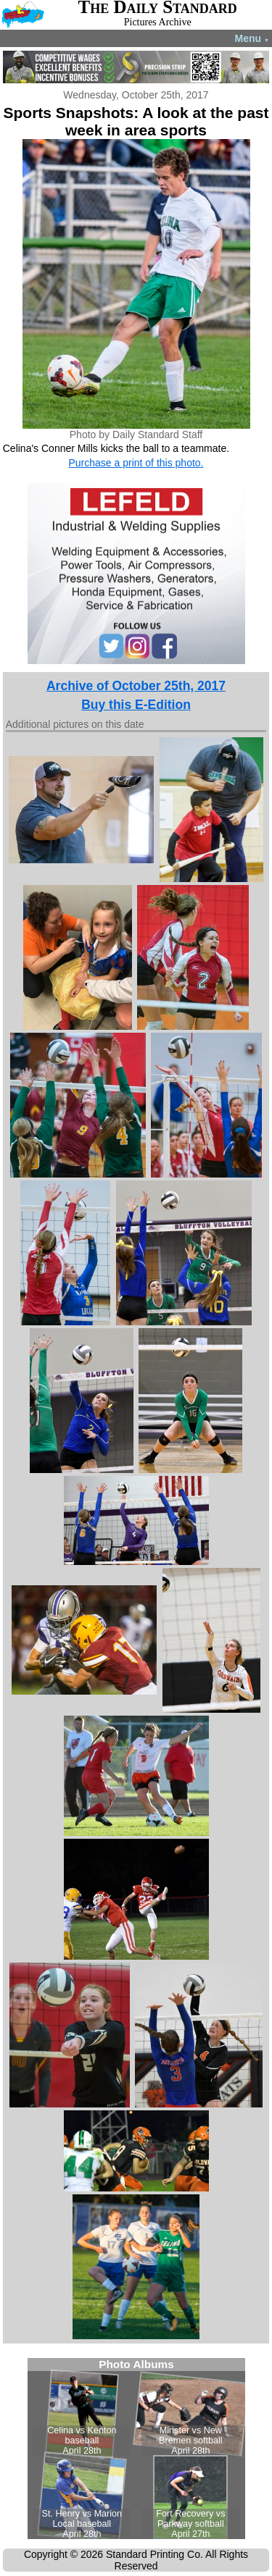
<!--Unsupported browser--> (136, 2448)
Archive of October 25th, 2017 (136, 686)
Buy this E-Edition (136, 704)
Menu (252, 38)
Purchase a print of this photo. (136, 463)
